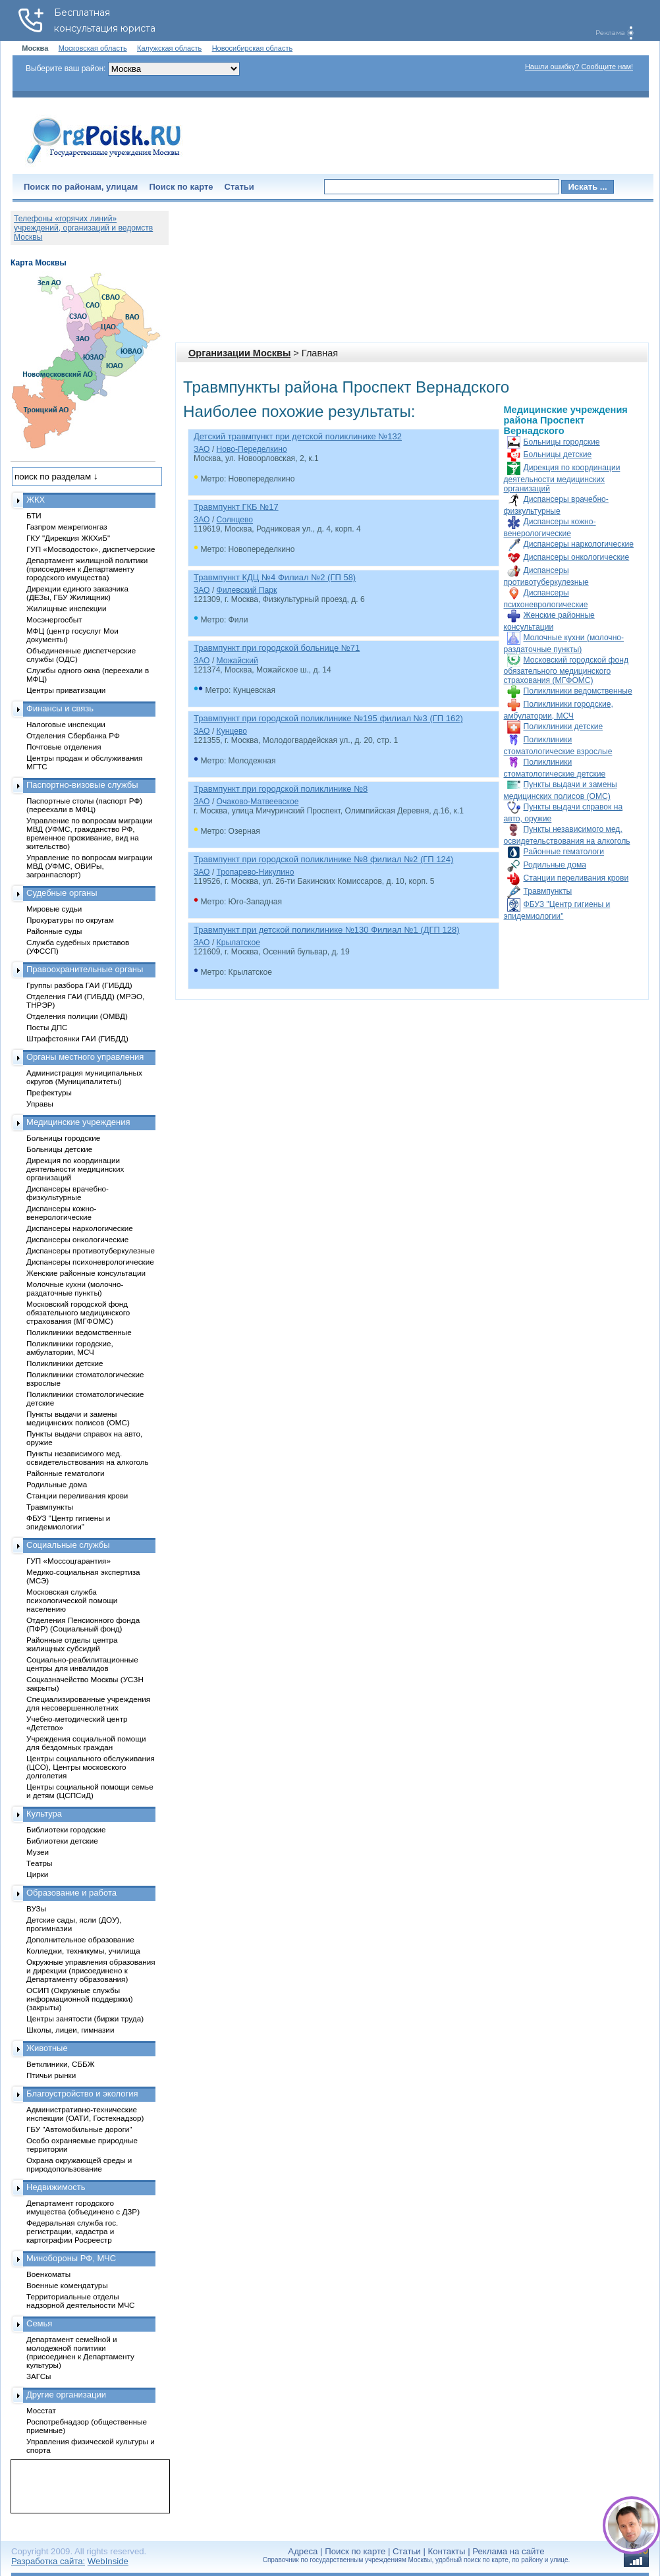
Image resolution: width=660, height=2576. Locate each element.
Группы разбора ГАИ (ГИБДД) (79, 985)
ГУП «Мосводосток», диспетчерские (90, 549)
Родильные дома (555, 864)
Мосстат (41, 2410)
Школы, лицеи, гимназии (70, 2029)
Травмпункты (548, 891)
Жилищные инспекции (66, 608)
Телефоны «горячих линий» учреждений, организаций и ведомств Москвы (83, 228)
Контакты (447, 2551)
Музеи (37, 1852)
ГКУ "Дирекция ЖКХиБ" (68, 538)
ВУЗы (36, 1908)
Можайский (237, 660)
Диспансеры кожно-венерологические (61, 1212)
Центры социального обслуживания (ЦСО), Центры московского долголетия (90, 1767)
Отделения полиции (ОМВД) (77, 1016)
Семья (39, 2323)
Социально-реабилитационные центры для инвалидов (82, 1663)
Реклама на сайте (508, 2551)
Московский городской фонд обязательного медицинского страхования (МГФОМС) (566, 670)
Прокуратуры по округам (70, 920)
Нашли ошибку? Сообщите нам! (579, 66)
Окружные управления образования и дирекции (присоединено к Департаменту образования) (90, 1970)
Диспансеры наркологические (579, 544)
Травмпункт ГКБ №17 (236, 507)
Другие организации (66, 2394)
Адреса (302, 2551)
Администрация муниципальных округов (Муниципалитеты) (84, 1076)
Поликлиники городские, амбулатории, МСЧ (69, 1347)
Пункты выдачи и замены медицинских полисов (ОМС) (78, 1418)
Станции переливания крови (576, 878)
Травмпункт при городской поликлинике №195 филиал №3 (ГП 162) (328, 718)
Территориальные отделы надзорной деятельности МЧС (80, 2300)
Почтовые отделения (63, 746)
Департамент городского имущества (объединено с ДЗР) (83, 2207)
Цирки (37, 1874)
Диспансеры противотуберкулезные (90, 1250)
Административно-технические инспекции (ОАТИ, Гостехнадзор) (85, 2113)
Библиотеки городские (66, 1829)
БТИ (33, 515)
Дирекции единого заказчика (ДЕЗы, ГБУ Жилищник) (77, 592)
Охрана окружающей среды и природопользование (79, 2164)
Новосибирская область (252, 48)
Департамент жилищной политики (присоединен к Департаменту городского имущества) (87, 569)
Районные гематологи (564, 851)
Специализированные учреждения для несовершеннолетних (88, 1703)
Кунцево (232, 731)
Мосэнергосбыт (54, 619)
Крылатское (238, 942)
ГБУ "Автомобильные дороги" (79, 2129)
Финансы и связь (60, 708)
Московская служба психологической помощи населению (71, 1600)
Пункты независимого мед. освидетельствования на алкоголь (87, 1457)
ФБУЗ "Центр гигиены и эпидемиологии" (68, 1522)
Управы (39, 1103)
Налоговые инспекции (65, 724)
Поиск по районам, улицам (81, 187)
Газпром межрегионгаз (66, 526)
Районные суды (54, 931)
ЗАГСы (38, 2376)
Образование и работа (71, 1893)
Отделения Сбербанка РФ (73, 735)
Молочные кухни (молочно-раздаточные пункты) (74, 1288)
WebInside (108, 2561)
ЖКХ (35, 500)
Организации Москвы (239, 353)
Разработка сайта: (48, 2561)
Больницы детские (558, 454)
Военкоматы (48, 2274)
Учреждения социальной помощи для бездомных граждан (86, 1742)
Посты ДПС (47, 1027)
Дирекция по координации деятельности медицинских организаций (562, 478)
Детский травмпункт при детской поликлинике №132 (298, 436)
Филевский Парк (247, 590)
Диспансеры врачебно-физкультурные (67, 1192)
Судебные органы (61, 893)
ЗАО (202, 449)
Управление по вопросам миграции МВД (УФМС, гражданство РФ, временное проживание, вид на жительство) (89, 833)
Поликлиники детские (563, 726)
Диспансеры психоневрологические (90, 1261)
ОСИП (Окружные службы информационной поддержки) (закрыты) (79, 1999)
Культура (44, 1814)
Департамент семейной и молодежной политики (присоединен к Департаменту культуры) (80, 2352)
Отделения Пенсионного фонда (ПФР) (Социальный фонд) (83, 1624)
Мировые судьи (54, 908)
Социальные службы (68, 1545)
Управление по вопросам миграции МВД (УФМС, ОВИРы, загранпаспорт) (89, 866)
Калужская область (169, 48)
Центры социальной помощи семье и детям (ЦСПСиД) (89, 1790)
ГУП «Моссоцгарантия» (68, 1560)
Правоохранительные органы (84, 969)
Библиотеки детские (62, 1840)
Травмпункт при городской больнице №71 (277, 648)
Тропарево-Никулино (255, 872)
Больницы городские (562, 442)
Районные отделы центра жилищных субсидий (71, 1644)
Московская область (93, 48)
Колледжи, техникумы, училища (83, 1950)
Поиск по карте (181, 187)
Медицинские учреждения (78, 1122)
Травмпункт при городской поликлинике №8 (281, 789)
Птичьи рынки (51, 2075)
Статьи (239, 187)
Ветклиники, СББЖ (60, 2064)
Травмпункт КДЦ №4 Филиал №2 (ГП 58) (275, 577)
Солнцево (235, 519)
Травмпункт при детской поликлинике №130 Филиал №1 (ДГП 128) (327, 930)
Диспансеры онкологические (577, 557)
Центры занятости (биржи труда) (85, 2018)
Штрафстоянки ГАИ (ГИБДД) (77, 1038)
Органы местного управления (85, 1057)
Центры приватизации (65, 690)
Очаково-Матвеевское (258, 801)
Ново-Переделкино (252, 449)
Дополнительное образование (80, 1939)
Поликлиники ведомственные (578, 691)
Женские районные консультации (86, 1273)
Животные (47, 2048)
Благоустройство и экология (82, 2093)
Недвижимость (55, 2187)
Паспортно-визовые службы (82, 785)
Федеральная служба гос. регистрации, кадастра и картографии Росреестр (72, 2231)
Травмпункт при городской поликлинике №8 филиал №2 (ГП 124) (323, 859)
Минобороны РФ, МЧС (71, 2258)
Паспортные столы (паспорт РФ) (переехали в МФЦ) (84, 804)
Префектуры (49, 1092)
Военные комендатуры (67, 2285)
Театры (39, 1863)
